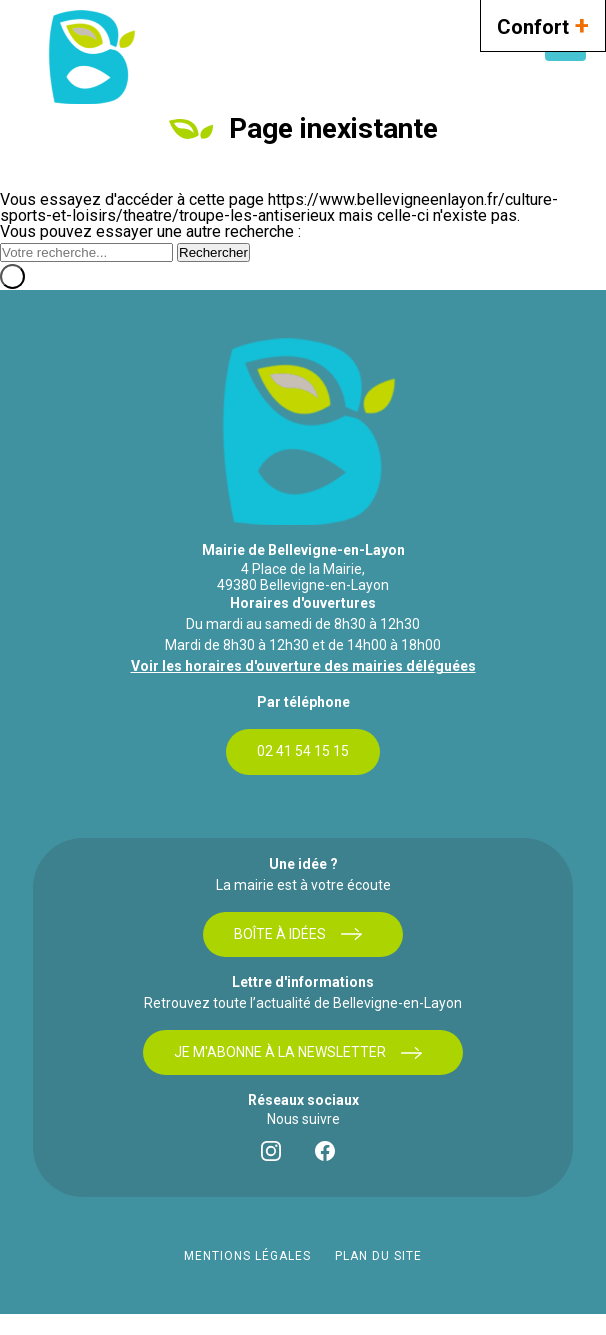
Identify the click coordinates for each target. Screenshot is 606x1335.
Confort (543, 24)
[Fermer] (12, 276)
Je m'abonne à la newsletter (298, 1052)
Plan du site (378, 1256)
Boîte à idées (298, 934)
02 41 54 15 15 (303, 751)
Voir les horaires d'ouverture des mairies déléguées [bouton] (303, 666)
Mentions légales (247, 1256)
